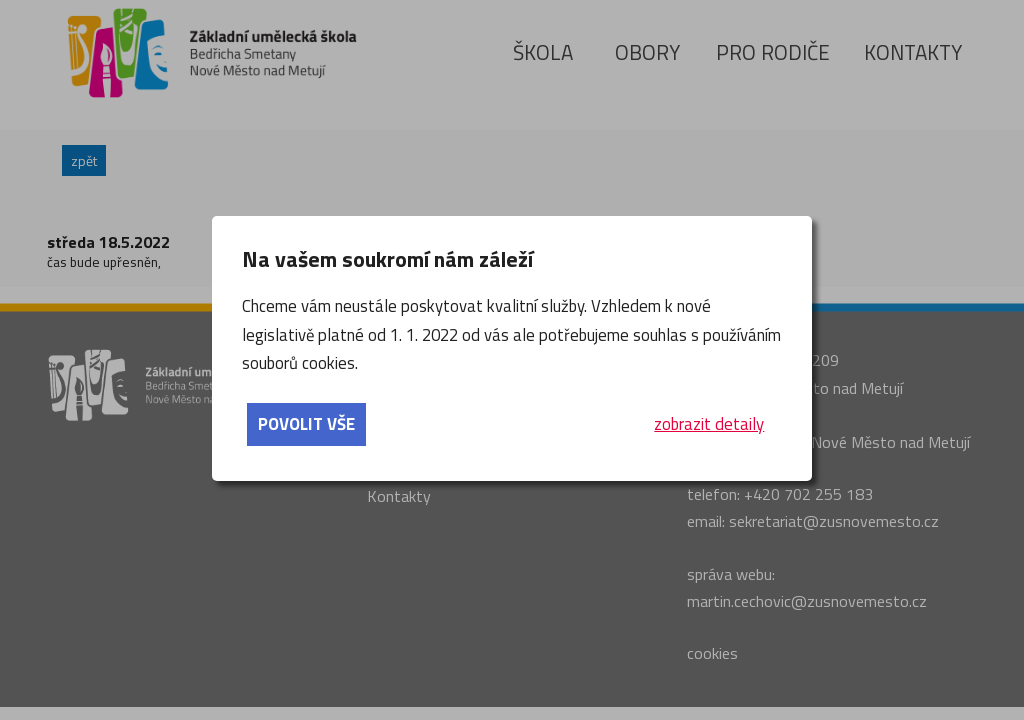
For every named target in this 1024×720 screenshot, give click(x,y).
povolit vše (306, 424)
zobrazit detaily (709, 424)
